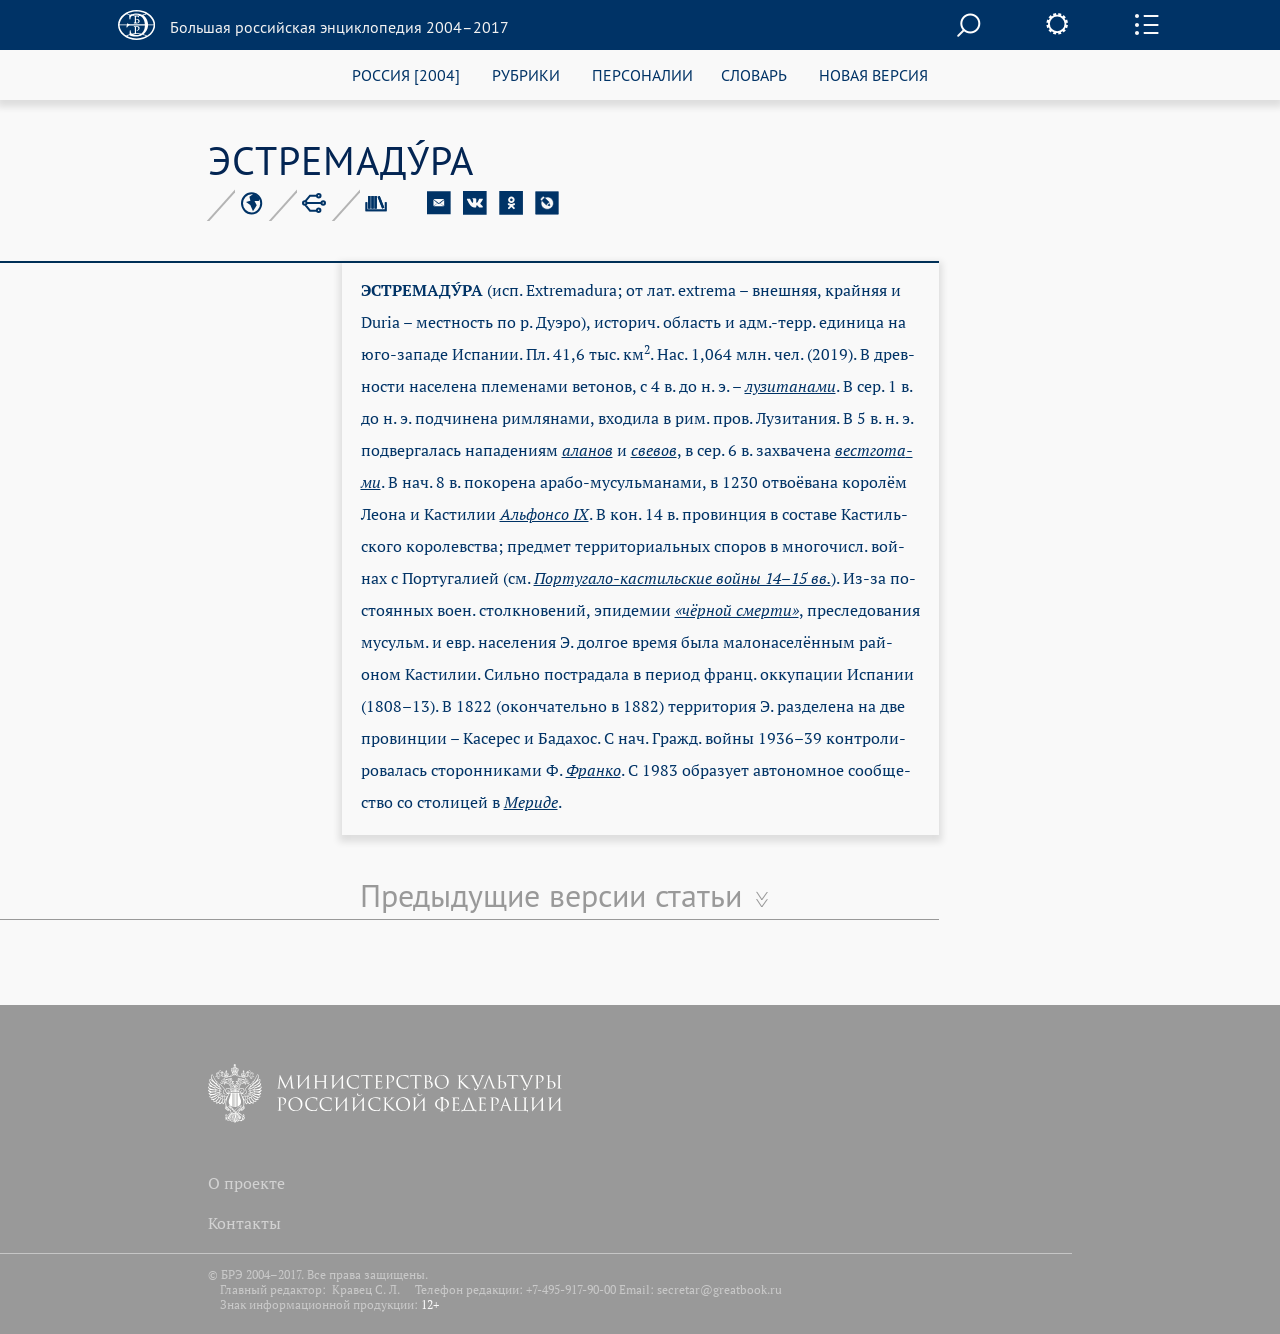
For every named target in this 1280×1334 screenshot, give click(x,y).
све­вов (654, 450)
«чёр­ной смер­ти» (737, 610)
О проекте (246, 1183)
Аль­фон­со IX (544, 514)
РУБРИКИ (526, 74)
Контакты (244, 1223)
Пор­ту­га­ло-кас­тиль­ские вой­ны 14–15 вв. (682, 578)
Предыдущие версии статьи (551, 895)
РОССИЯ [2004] (406, 74)
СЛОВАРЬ (754, 74)
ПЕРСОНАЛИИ (642, 74)
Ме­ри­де (531, 802)
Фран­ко (593, 770)
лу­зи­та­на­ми (790, 386)
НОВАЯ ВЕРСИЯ (873, 74)
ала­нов (587, 450)
